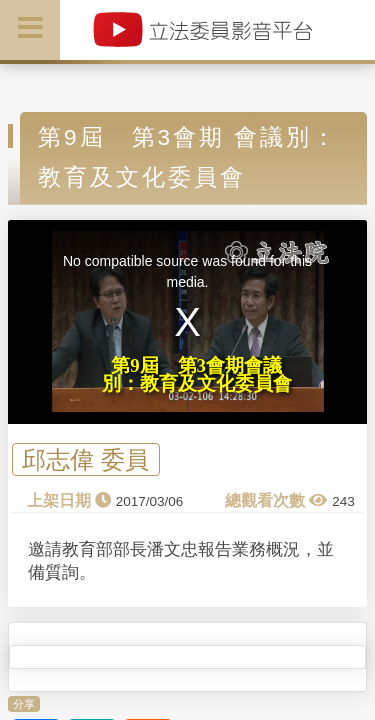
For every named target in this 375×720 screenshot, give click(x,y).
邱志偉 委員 (85, 459)
